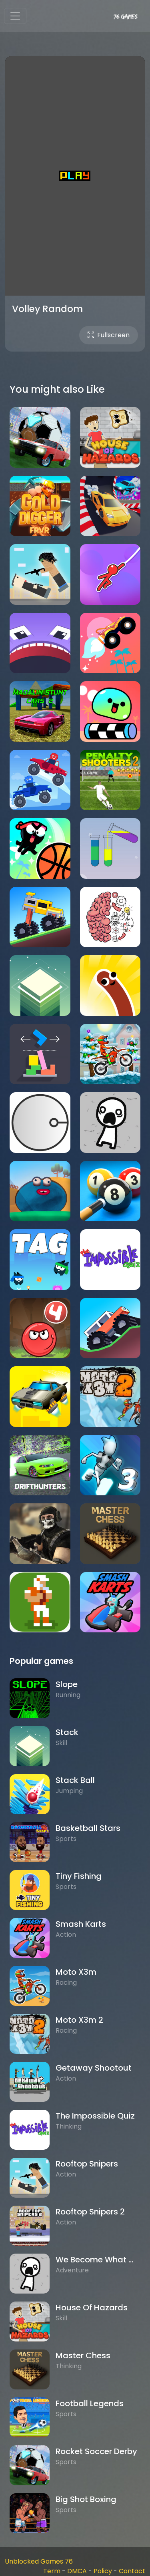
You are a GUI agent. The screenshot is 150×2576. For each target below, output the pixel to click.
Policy (103, 2571)
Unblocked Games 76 (39, 2561)
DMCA (77, 2571)
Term (51, 2571)
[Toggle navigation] (15, 16)
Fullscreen (109, 335)
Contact (132, 2571)
